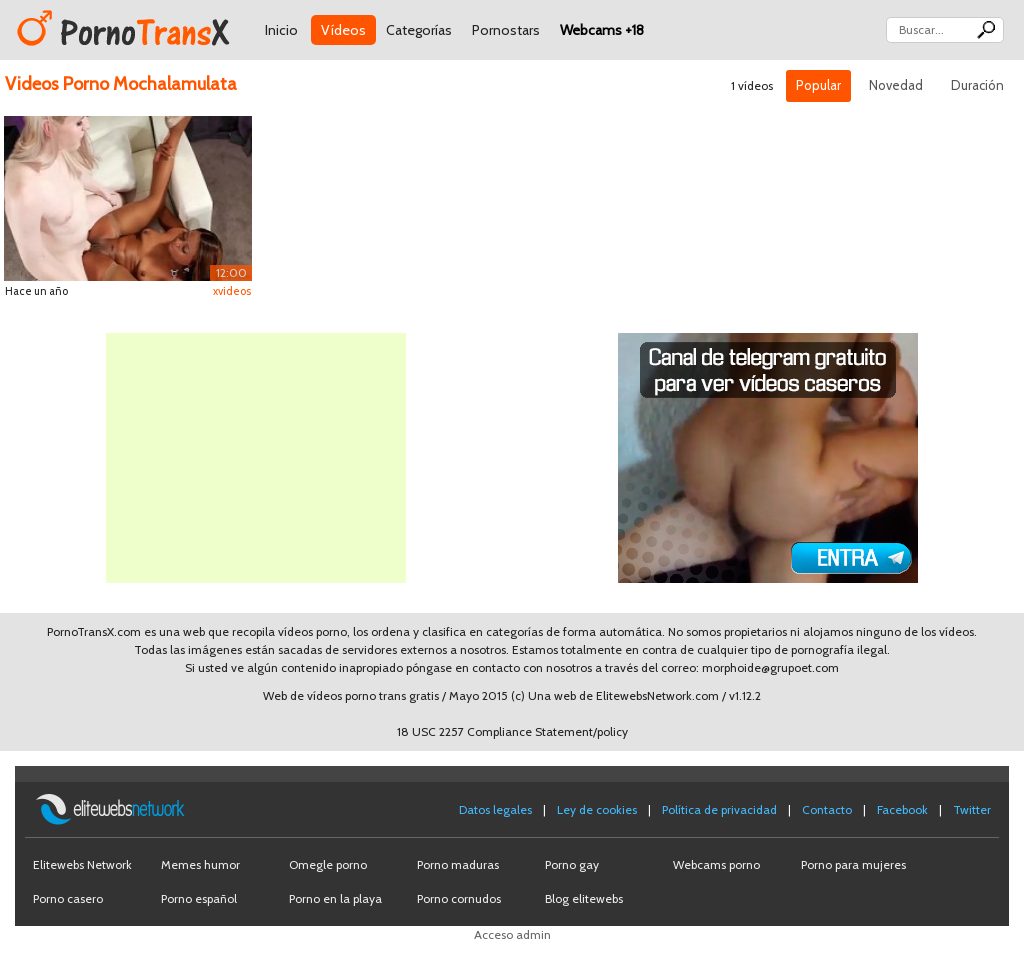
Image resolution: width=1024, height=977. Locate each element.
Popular (818, 85)
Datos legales (495, 809)
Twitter (972, 809)
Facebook (902, 809)
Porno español (199, 898)
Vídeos (343, 30)
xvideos (232, 291)
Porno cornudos (459, 898)
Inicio (281, 30)
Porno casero (68, 898)
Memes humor (200, 864)
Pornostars (506, 30)
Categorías (419, 30)
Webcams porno (716, 864)
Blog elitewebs (584, 898)
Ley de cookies (597, 809)
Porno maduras (458, 864)
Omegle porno (328, 864)
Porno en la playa (335, 898)
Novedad (896, 85)
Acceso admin (512, 934)
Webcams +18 (602, 30)
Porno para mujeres (853, 864)
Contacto (827, 809)
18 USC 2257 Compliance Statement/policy (512, 731)
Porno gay (572, 864)
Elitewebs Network (82, 864)
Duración (977, 85)
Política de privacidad (719, 809)
